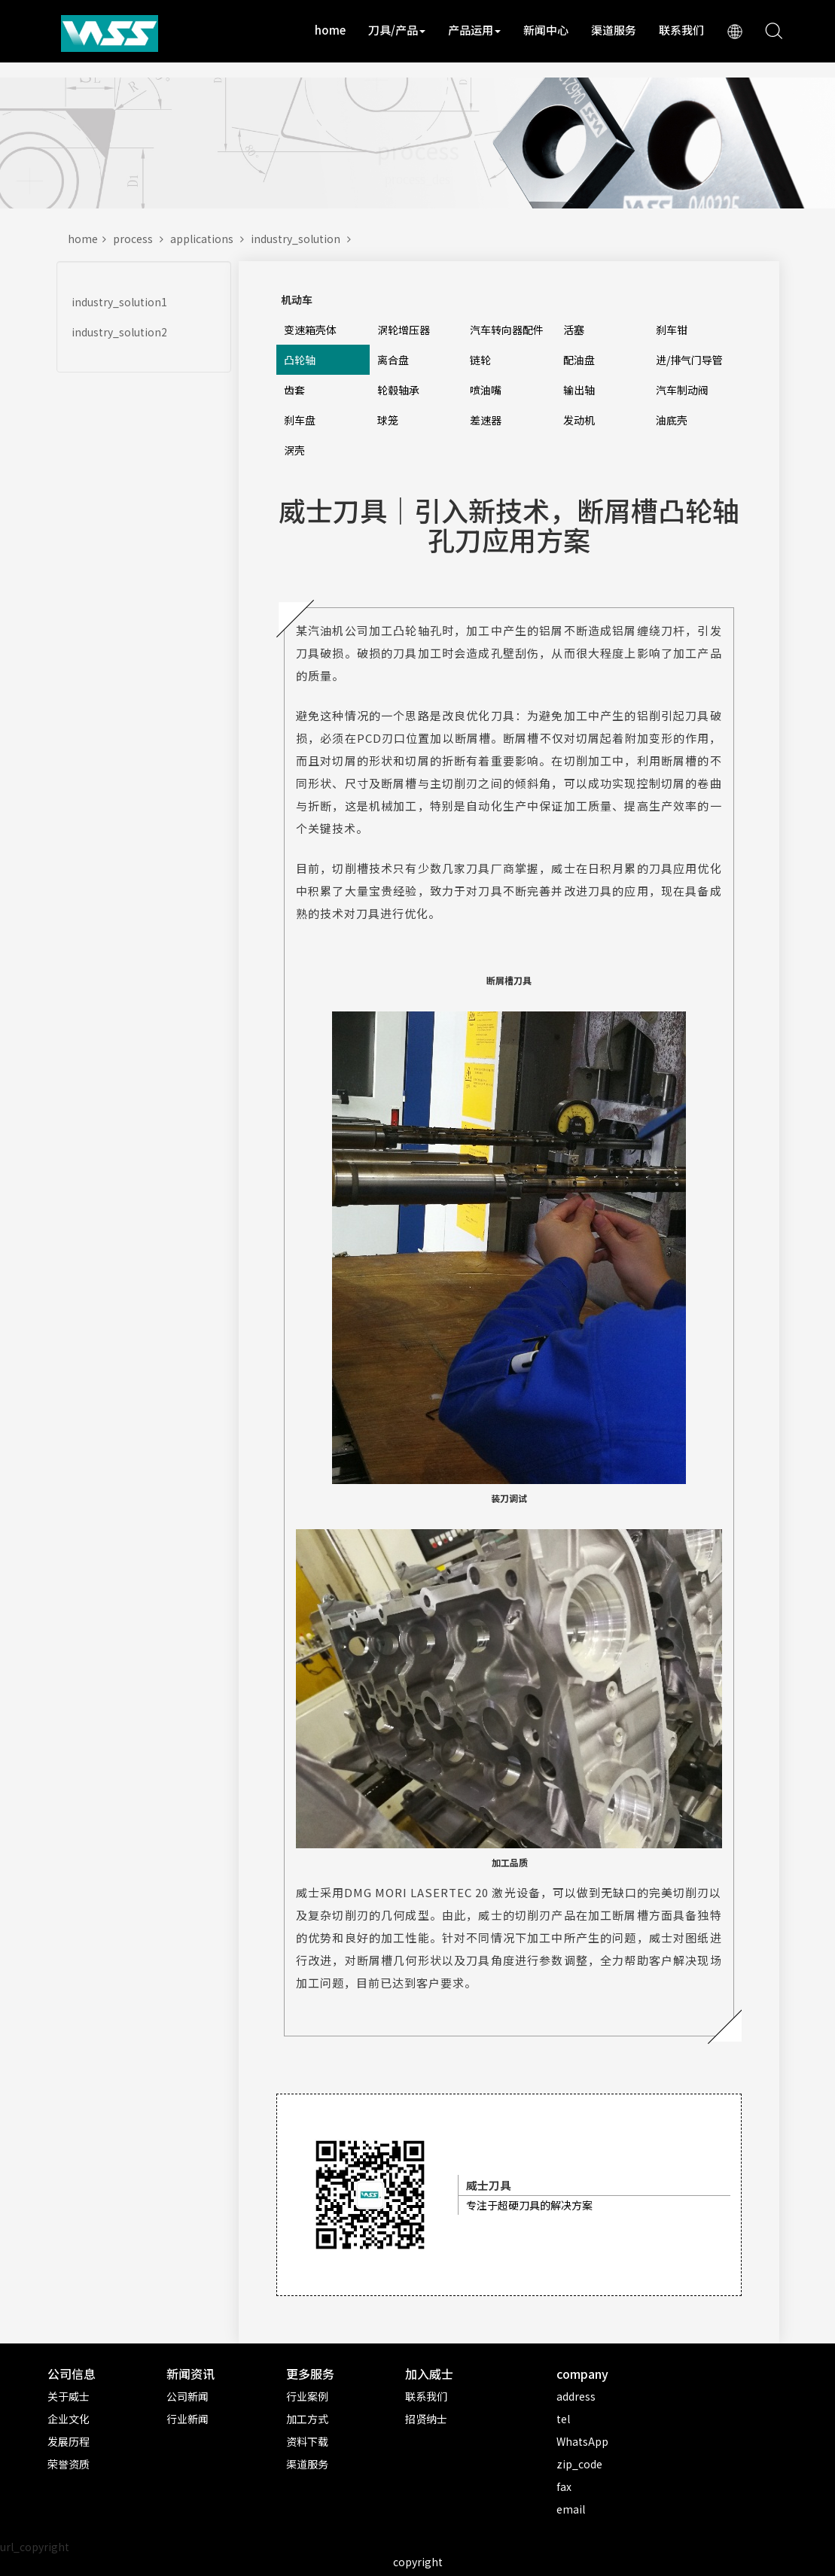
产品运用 (474, 30)
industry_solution (303, 238)
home (330, 30)
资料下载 (307, 2441)
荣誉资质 (68, 2463)
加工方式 (307, 2418)
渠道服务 (613, 30)
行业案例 (307, 2396)
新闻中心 (545, 30)
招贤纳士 (426, 2418)
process (141, 238)
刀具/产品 (396, 30)
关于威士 (68, 2396)
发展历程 (68, 2441)
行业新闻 (187, 2418)
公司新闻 (187, 2396)
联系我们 (681, 30)
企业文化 (68, 2418)
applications (210, 238)
